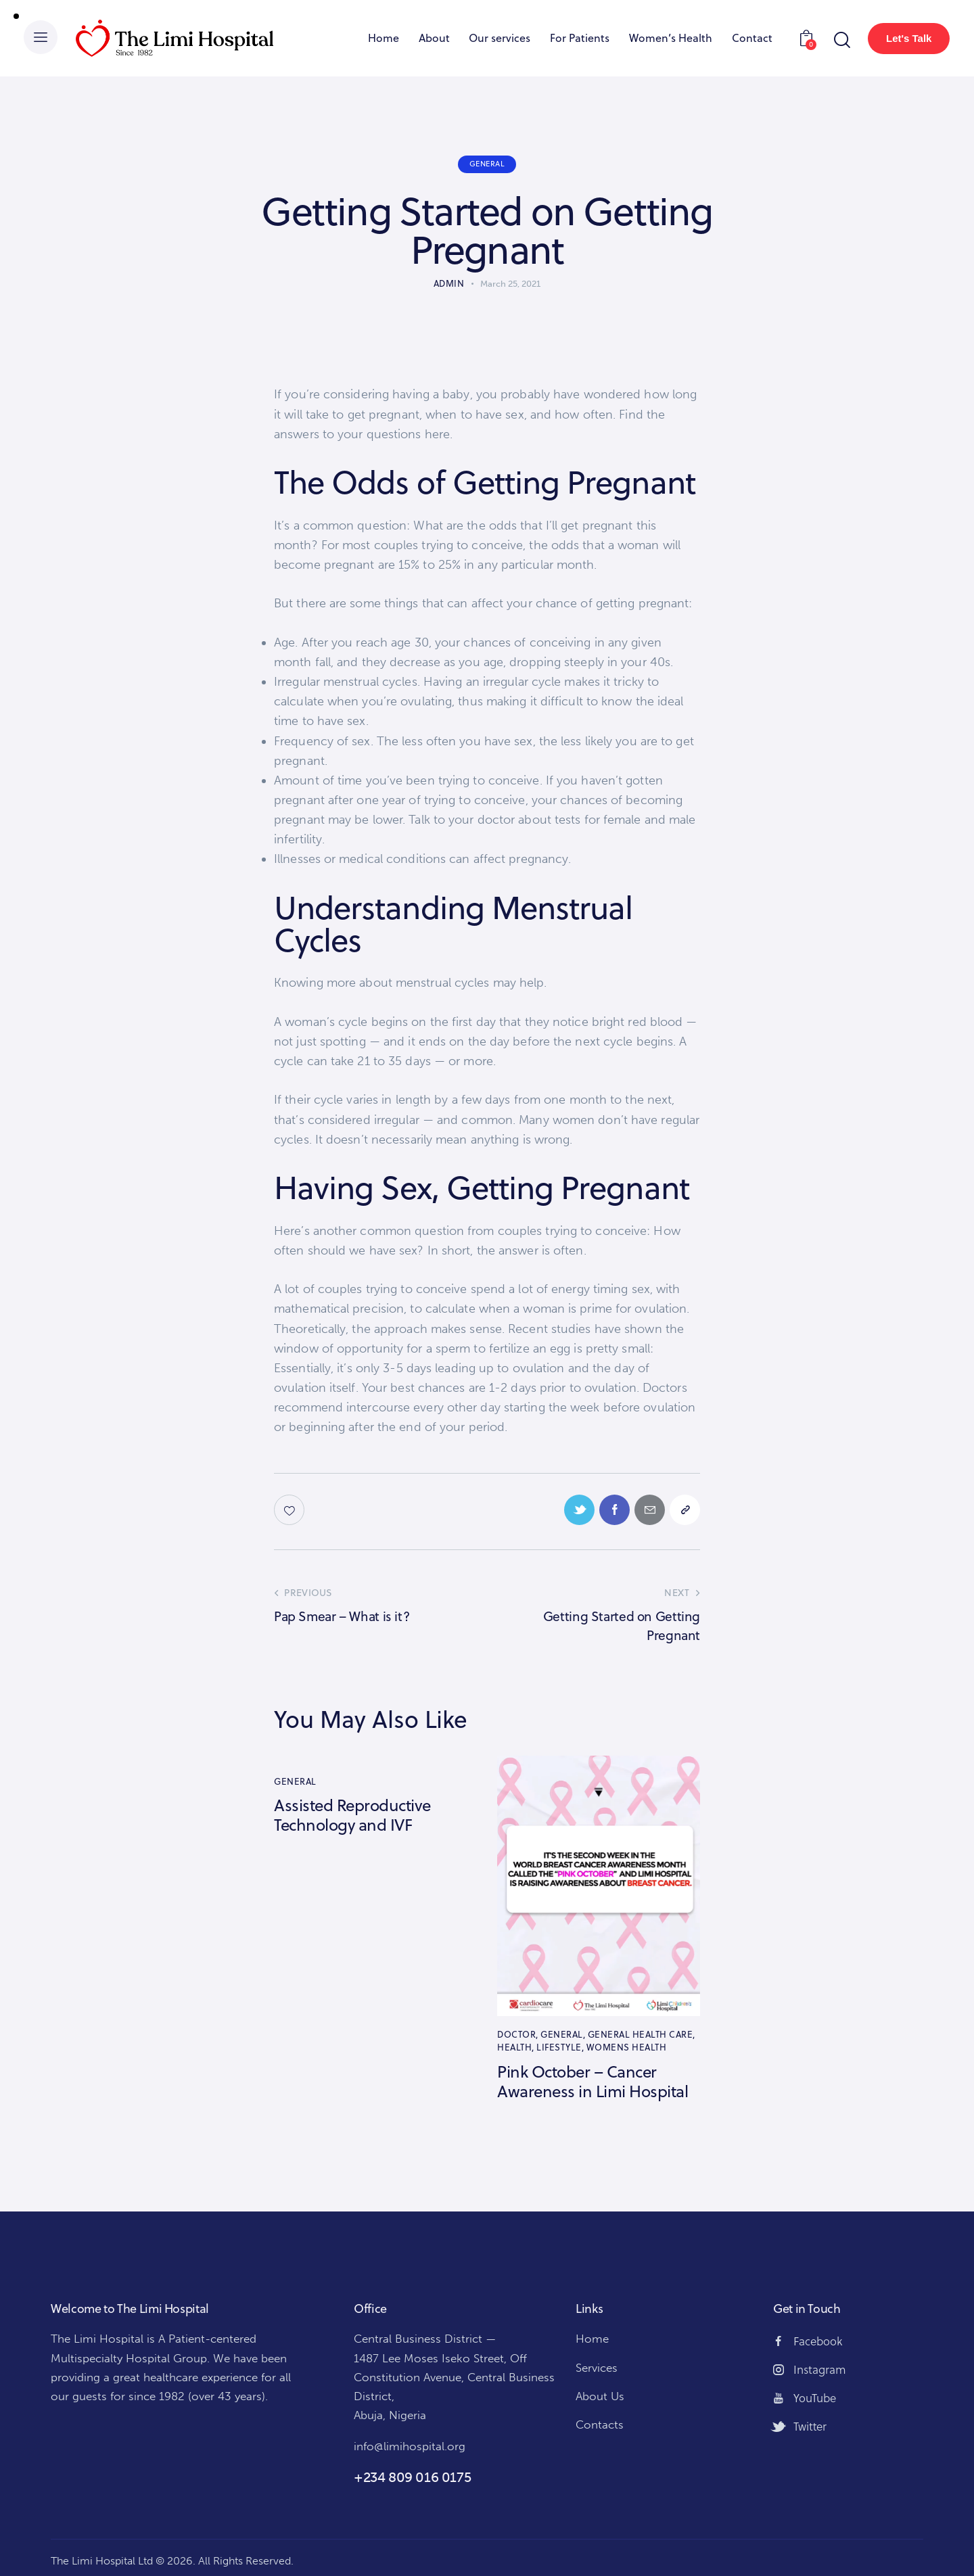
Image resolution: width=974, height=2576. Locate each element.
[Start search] (841, 40)
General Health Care (640, 2034)
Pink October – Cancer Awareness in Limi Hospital (593, 2081)
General (487, 163)
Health (514, 2047)
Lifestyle (559, 2047)
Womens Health (626, 2047)
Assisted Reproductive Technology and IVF (352, 1815)
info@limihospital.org (409, 2446)
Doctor (516, 2034)
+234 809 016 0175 (412, 2477)
